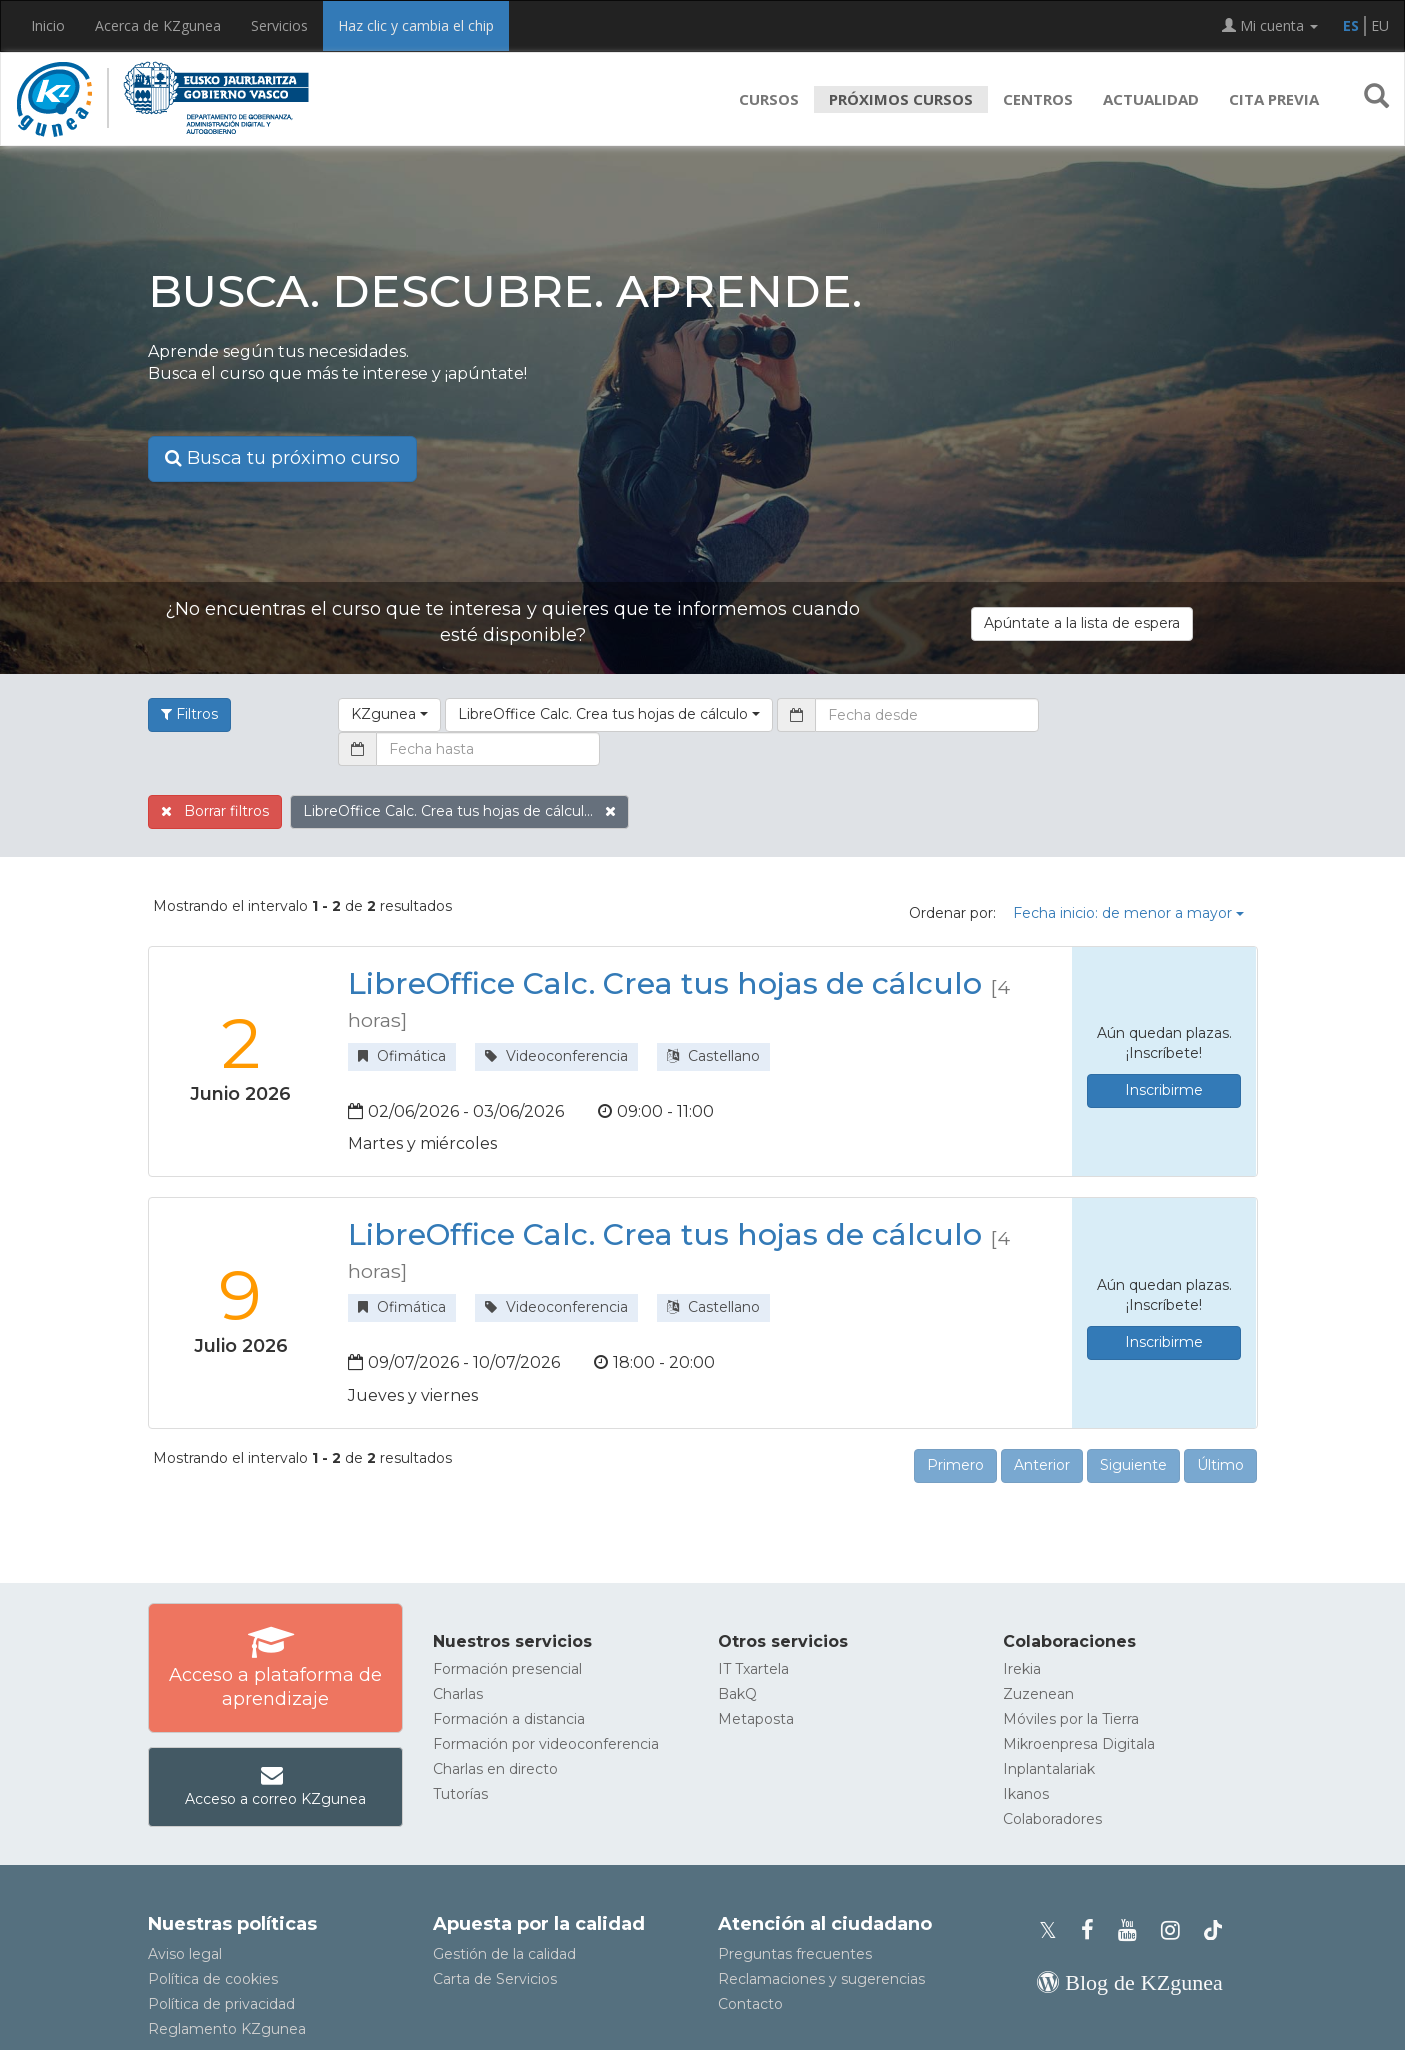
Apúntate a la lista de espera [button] (1082, 623)
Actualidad (1151, 99)
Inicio (48, 25)
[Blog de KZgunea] (1129, 1982)
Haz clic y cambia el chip (416, 25)
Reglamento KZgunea (227, 2029)
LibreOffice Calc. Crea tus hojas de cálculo (665, 983)
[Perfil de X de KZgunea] (1054, 1930)
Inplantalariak (1049, 1769)
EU (1380, 25)
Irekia (1022, 1669)
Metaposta (756, 1719)
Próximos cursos (901, 99)
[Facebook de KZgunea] (1093, 1930)
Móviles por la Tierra (1071, 1719)
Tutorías (460, 1794)
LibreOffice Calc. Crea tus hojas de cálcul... (459, 811)
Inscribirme (1164, 1090)
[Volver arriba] (1360, 2025)
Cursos (769, 99)
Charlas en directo (495, 1769)
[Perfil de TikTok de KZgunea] (1213, 1930)
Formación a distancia (509, 1719)
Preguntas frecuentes (795, 1954)
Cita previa (1274, 99)
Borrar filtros (215, 811)
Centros (1038, 99)
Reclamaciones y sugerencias (821, 1979)
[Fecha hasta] (488, 749)
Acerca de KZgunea (158, 25)
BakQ (737, 1694)
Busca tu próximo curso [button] (282, 458)
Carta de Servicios (495, 1979)
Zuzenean (1038, 1694)
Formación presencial (507, 1669)
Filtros (189, 714)
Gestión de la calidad (504, 1954)
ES (1351, 25)
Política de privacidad (221, 2004)
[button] (1376, 99)
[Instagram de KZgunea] (1176, 1930)
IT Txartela (753, 1669)
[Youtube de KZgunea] (1133, 1930)
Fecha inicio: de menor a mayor (1128, 913)
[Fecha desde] (927, 715)
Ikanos (1026, 1794)
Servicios (279, 25)
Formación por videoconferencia (546, 1744)
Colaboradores (1052, 1819)
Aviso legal (185, 1954)
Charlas (458, 1694)
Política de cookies (213, 1979)
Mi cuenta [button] (1270, 25)
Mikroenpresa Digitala (1079, 1744)
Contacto (750, 2004)
